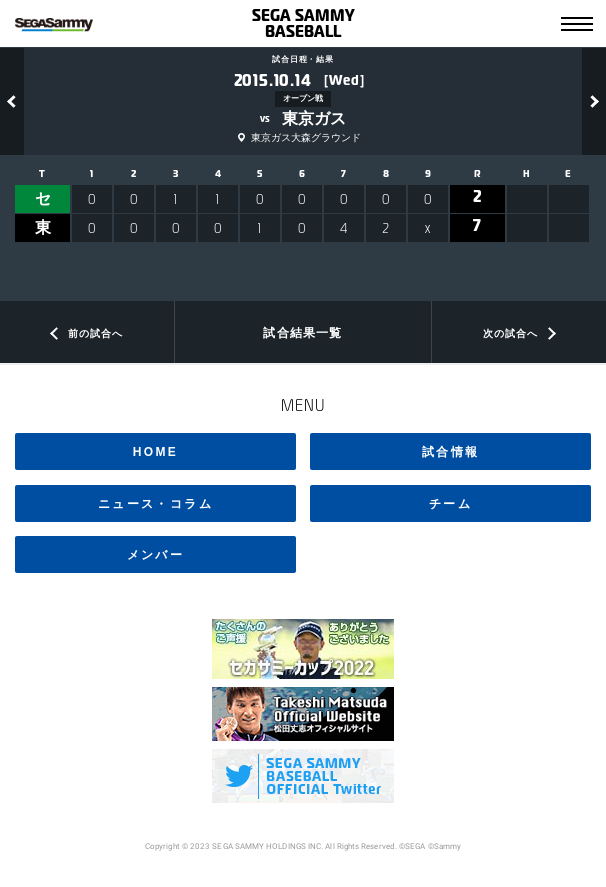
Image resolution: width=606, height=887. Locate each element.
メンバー (156, 555)
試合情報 (451, 452)
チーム (450, 504)
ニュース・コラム (155, 504)
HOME (156, 452)
